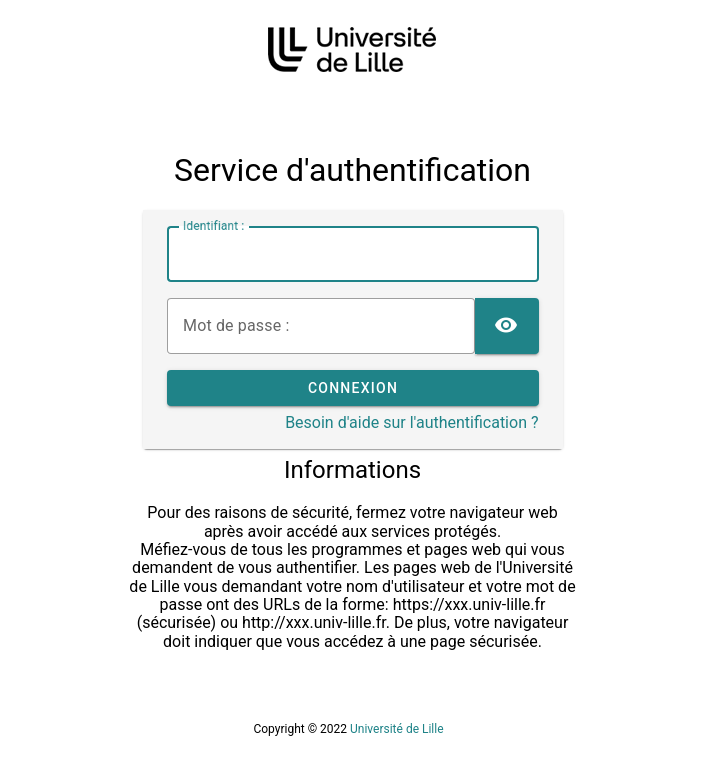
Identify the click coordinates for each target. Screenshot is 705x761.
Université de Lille (397, 729)
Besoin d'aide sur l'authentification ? (411, 422)
